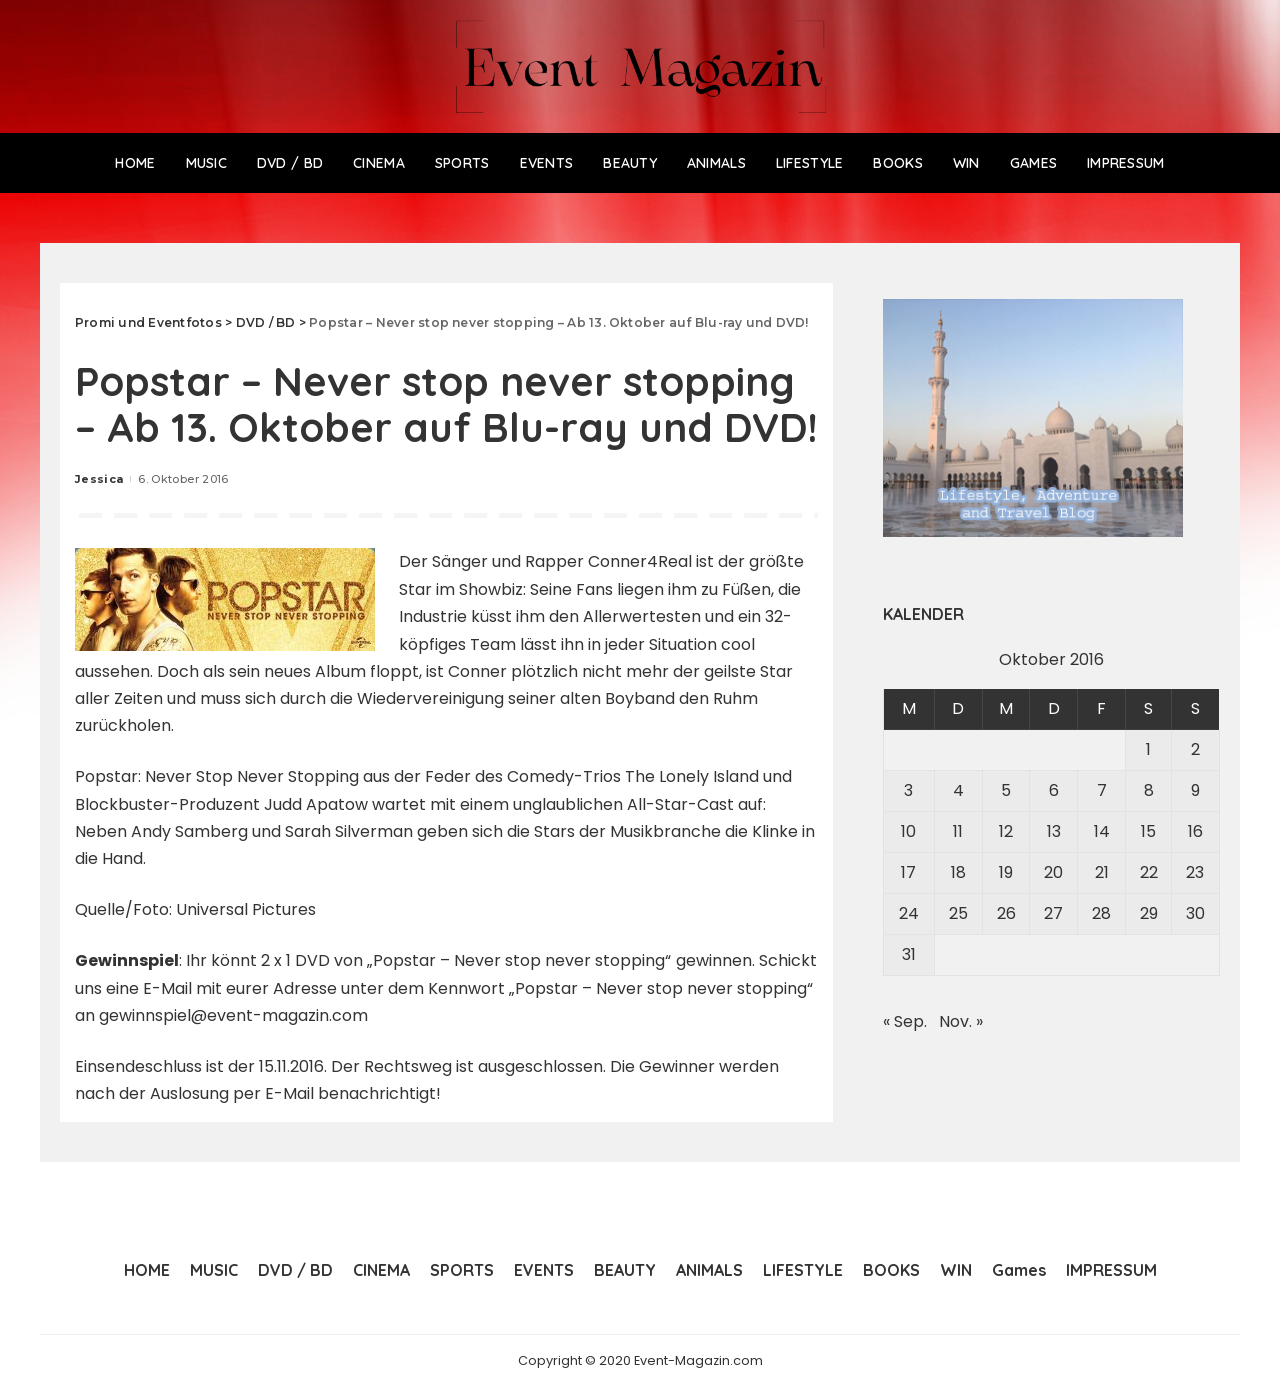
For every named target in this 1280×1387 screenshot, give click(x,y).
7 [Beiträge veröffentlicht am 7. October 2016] (1102, 790)
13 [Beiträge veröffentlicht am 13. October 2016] (1054, 831)
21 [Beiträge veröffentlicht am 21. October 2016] (1102, 872)
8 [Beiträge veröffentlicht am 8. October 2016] (1149, 790)
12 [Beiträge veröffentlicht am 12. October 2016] (1006, 831)
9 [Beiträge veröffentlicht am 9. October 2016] (1195, 790)
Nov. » (961, 1021)
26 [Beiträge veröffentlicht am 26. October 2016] (1006, 913)
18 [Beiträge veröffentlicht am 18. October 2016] (958, 872)
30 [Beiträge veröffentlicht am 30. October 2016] (1195, 913)
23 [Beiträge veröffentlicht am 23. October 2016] (1195, 872)
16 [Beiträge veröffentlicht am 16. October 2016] (1195, 831)
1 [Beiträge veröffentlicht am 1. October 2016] (1148, 749)
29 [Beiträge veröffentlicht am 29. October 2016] (1149, 913)
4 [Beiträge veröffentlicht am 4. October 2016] (958, 790)
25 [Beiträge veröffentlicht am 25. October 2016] (958, 913)
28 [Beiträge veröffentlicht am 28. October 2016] (1101, 913)
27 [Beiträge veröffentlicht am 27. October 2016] (1053, 913)
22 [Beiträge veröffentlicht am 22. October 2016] (1149, 872)
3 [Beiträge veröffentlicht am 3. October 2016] (908, 790)
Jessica (99, 479)
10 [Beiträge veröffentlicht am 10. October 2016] (908, 831)
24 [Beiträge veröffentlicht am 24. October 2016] (909, 913)
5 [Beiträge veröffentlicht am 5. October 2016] (1006, 790)
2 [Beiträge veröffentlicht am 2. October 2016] (1195, 749)
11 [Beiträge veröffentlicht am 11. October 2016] (958, 831)
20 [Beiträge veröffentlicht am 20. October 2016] (1053, 872)
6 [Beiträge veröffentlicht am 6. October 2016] (1054, 790)
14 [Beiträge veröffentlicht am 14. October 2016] (1102, 831)
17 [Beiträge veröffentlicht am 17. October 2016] (908, 872)
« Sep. (905, 1021)
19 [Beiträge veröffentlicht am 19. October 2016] (1006, 872)
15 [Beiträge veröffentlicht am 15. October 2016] (1148, 831)
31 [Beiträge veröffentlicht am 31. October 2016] (909, 954)
